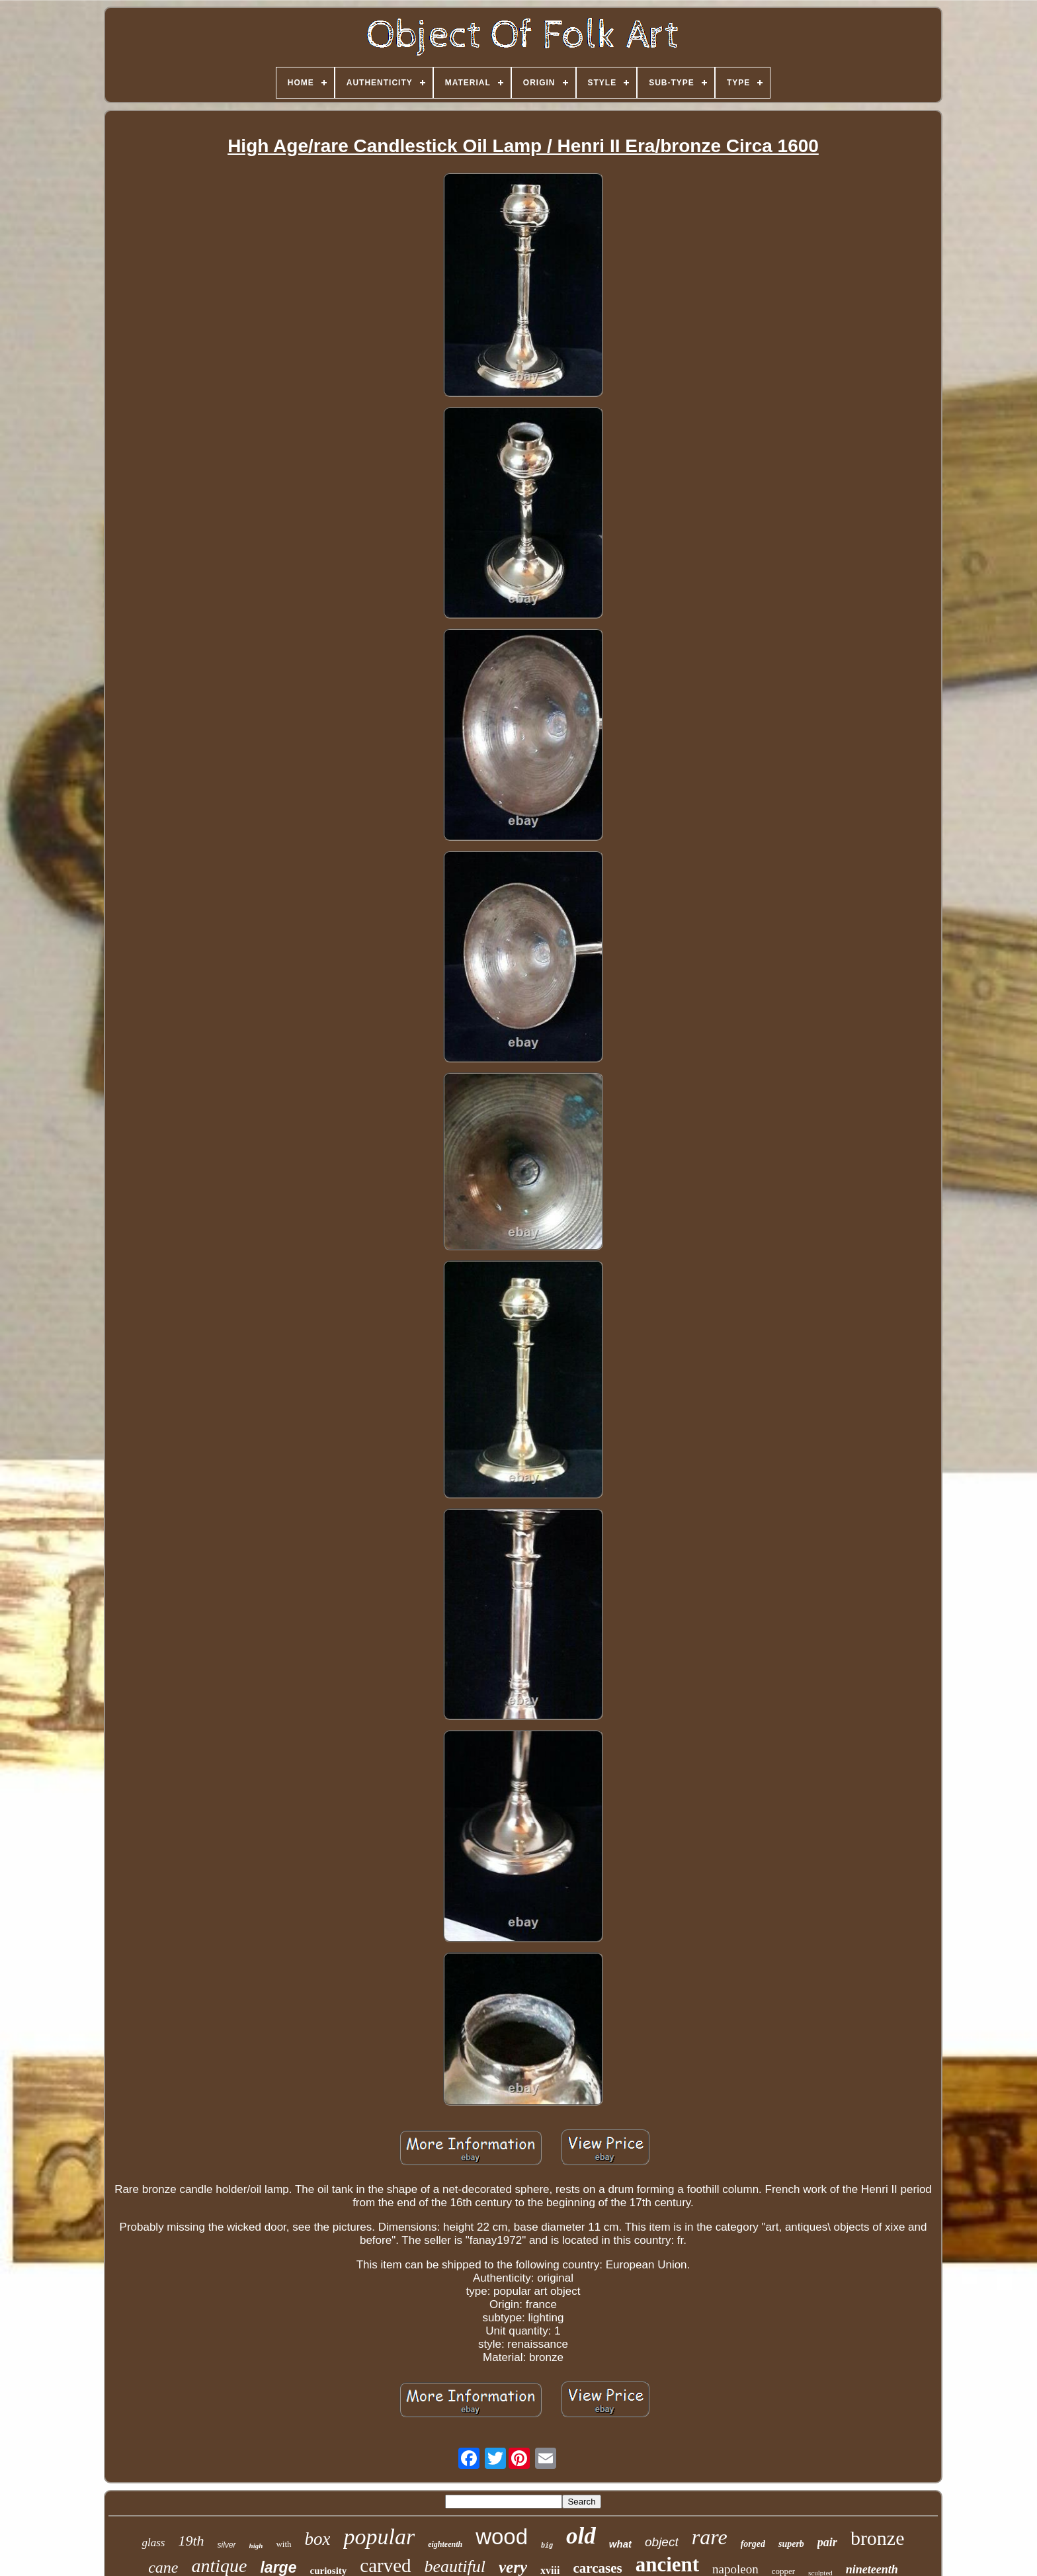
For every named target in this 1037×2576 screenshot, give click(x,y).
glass (153, 2542)
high (256, 2546)
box (318, 2539)
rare (709, 2537)
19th (191, 2540)
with (283, 2544)
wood (502, 2536)
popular (379, 2536)
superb (791, 2544)
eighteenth (445, 2544)
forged (753, 2544)
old (581, 2536)
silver (227, 2545)
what (620, 2544)
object (662, 2542)
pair (827, 2542)
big (547, 2546)
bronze (877, 2538)
